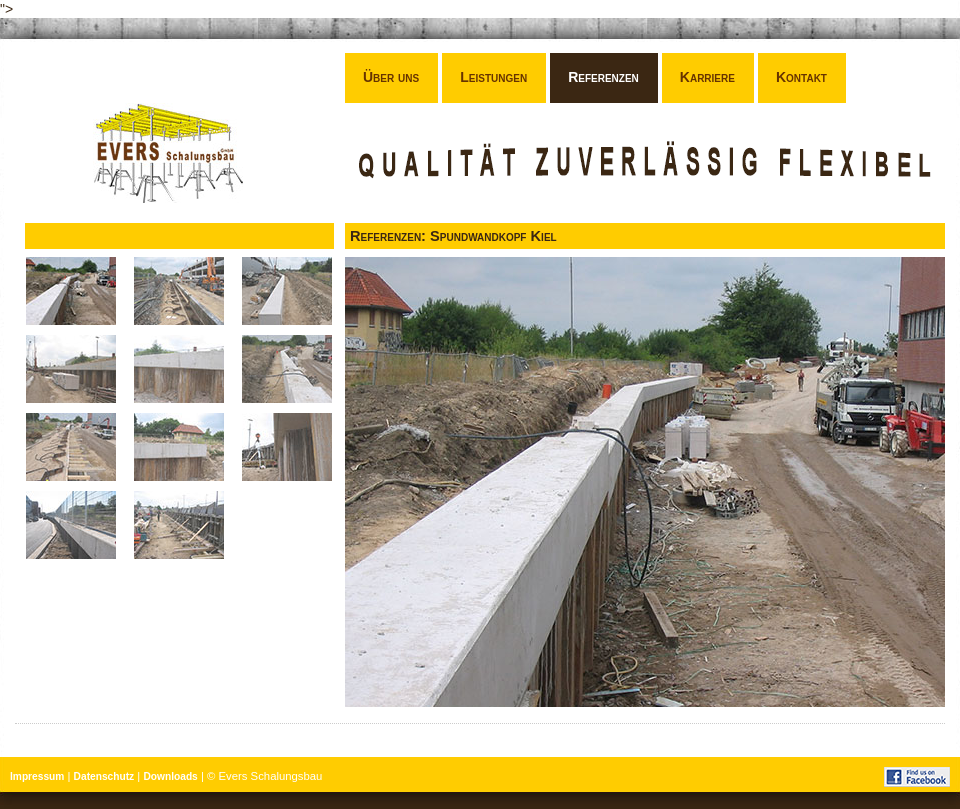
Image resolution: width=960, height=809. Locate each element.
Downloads (170, 776)
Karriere (707, 77)
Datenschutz (104, 776)
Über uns (391, 77)
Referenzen (603, 77)
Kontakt (801, 77)
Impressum (37, 776)
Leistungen (493, 77)
